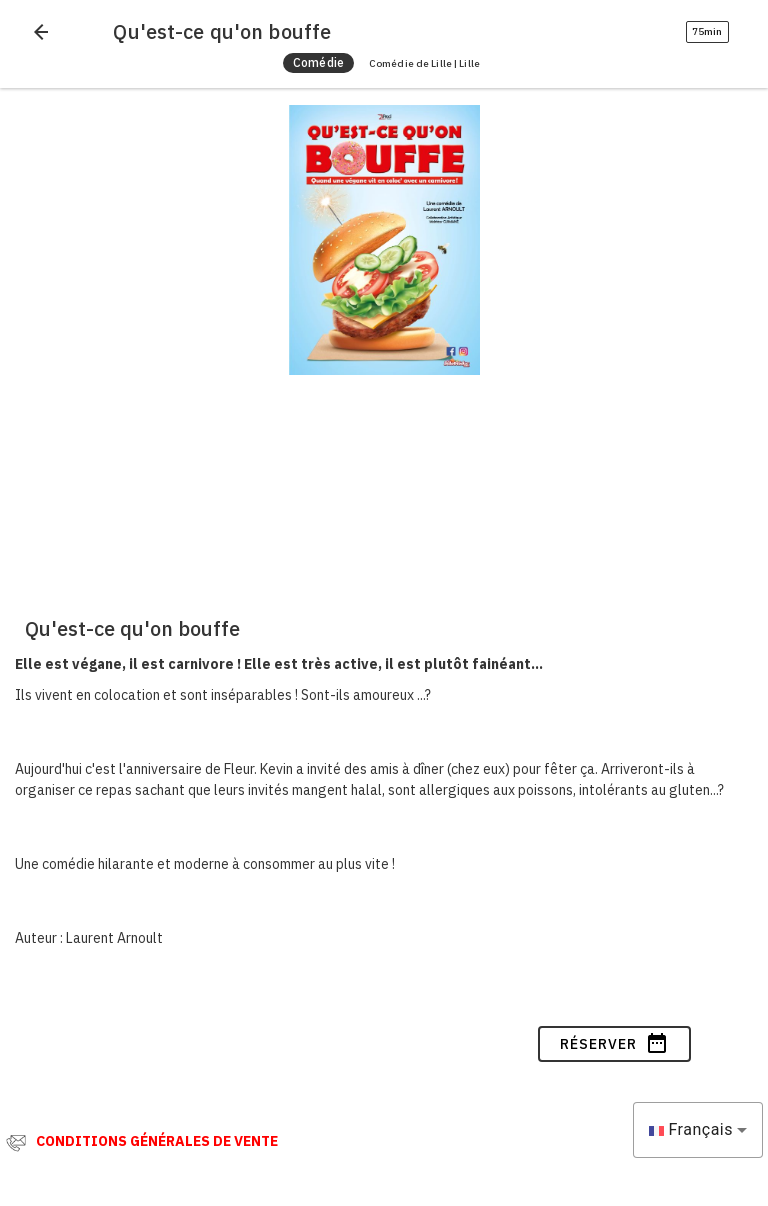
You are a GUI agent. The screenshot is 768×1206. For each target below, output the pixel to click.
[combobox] (698, 1130)
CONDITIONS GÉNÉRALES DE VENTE (157, 1141)
